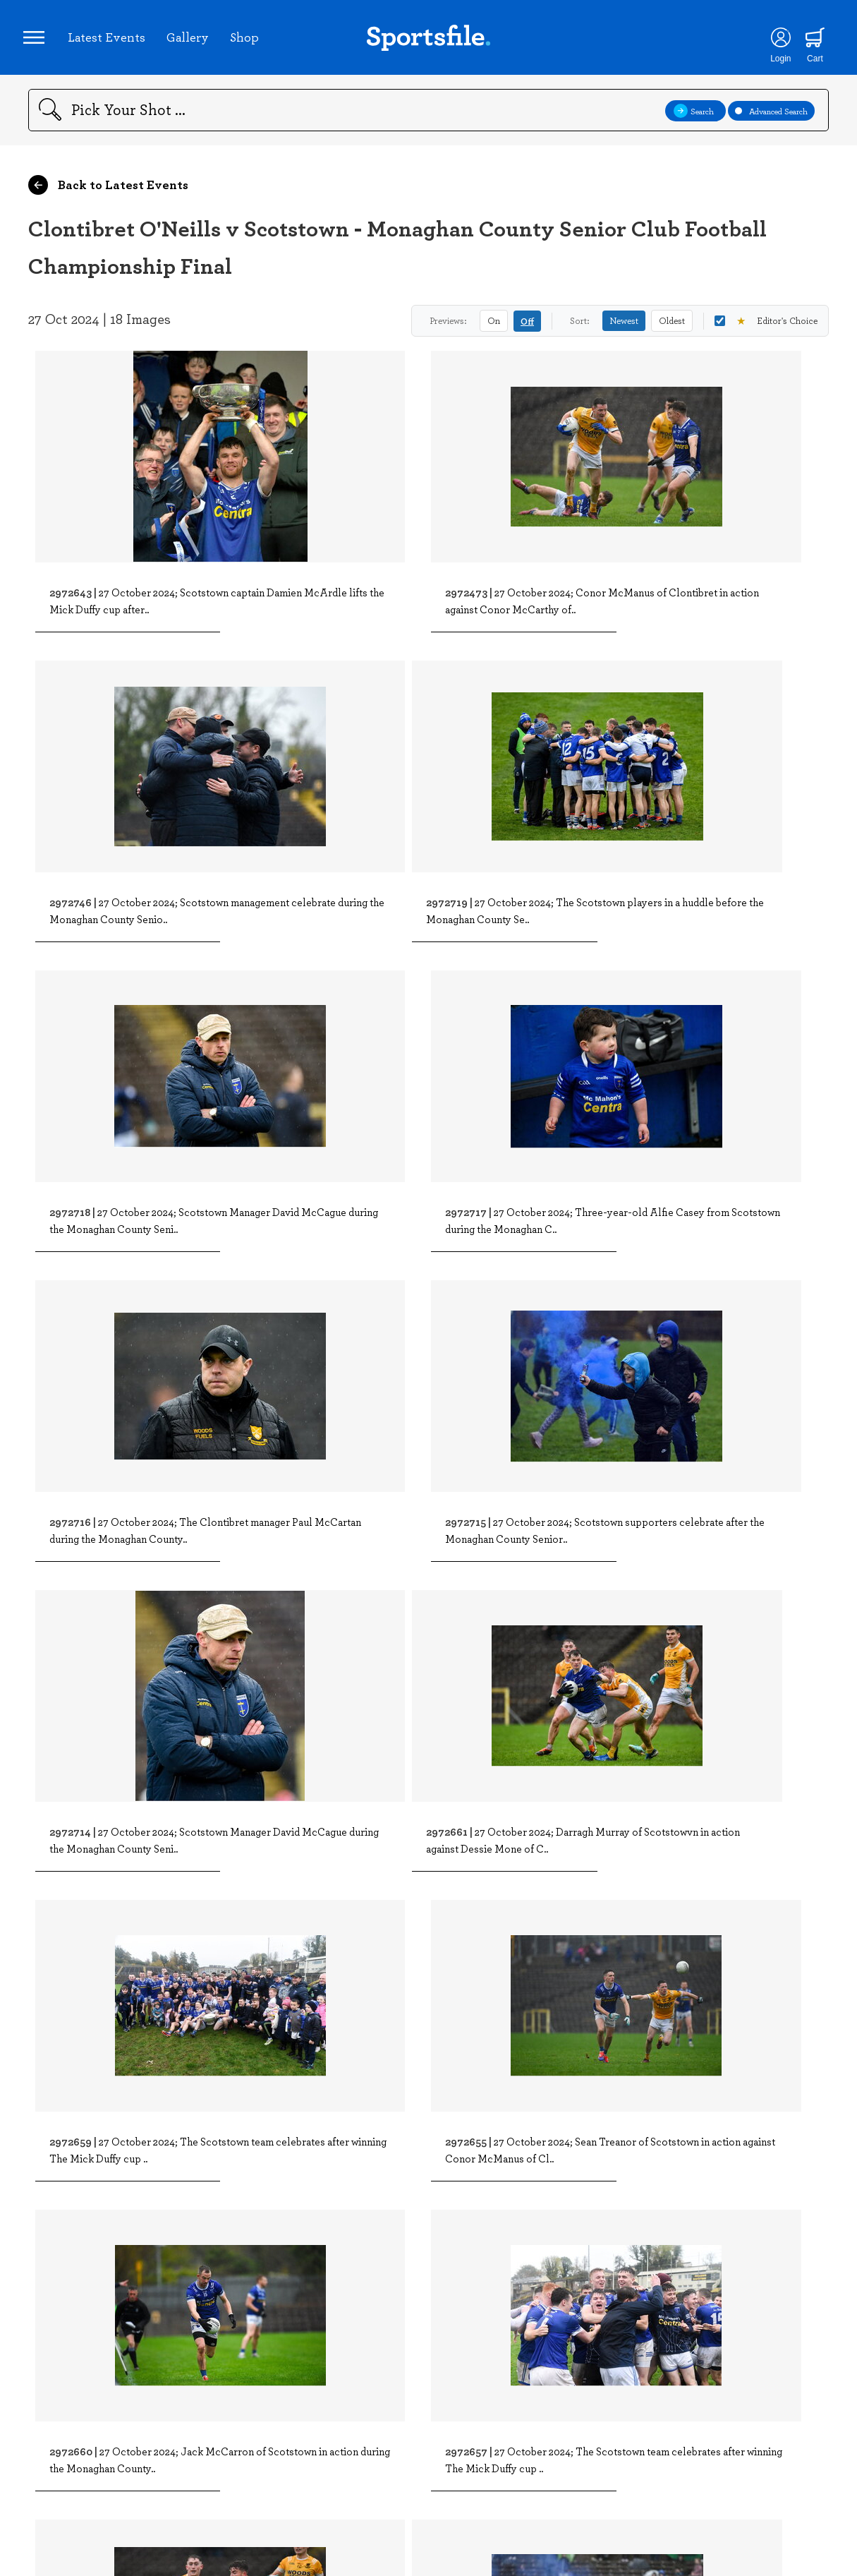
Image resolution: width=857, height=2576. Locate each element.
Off (527, 330)
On (493, 330)
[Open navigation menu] (38, 42)
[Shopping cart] (808, 42)
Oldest (672, 330)
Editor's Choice (766, 331)
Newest (623, 330)
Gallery (192, 41)
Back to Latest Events (108, 195)
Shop (249, 41)
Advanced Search (771, 120)
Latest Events (111, 41)
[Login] (772, 42)
